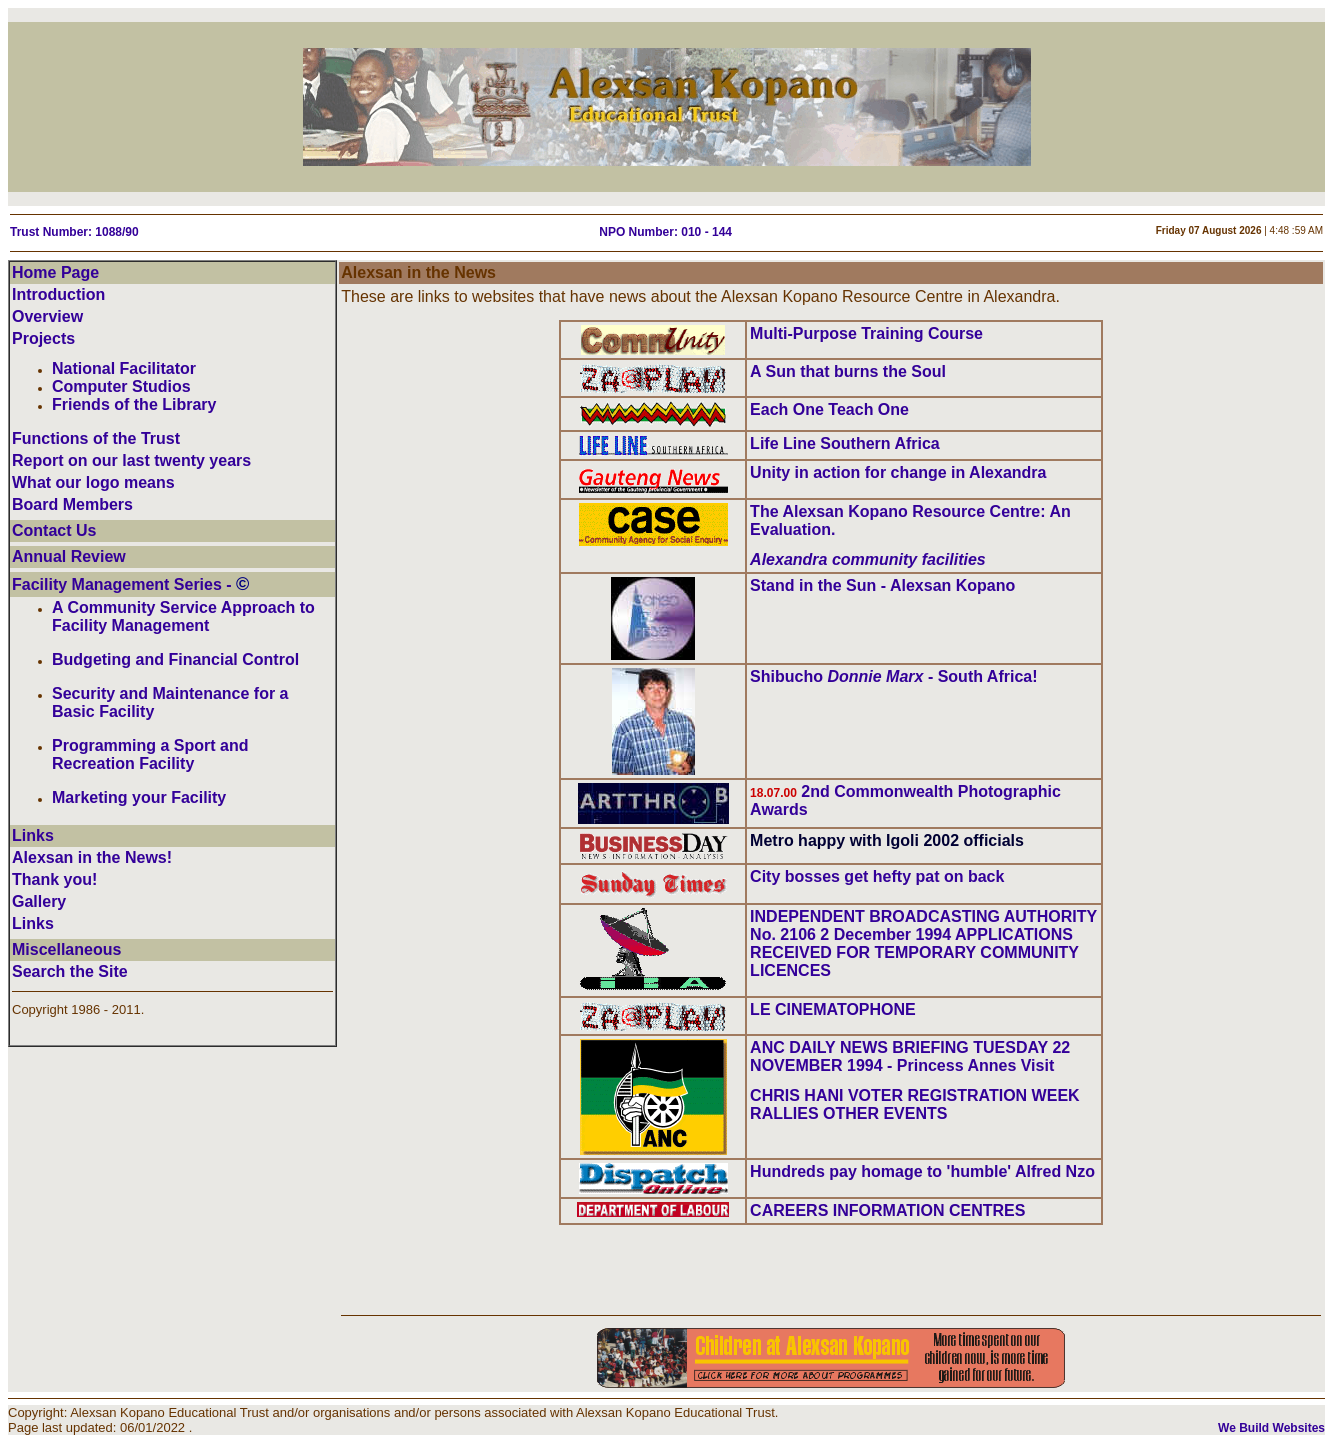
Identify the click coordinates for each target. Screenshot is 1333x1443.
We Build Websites (1271, 1428)
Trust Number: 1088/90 (74, 232)
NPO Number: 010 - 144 (665, 232)
